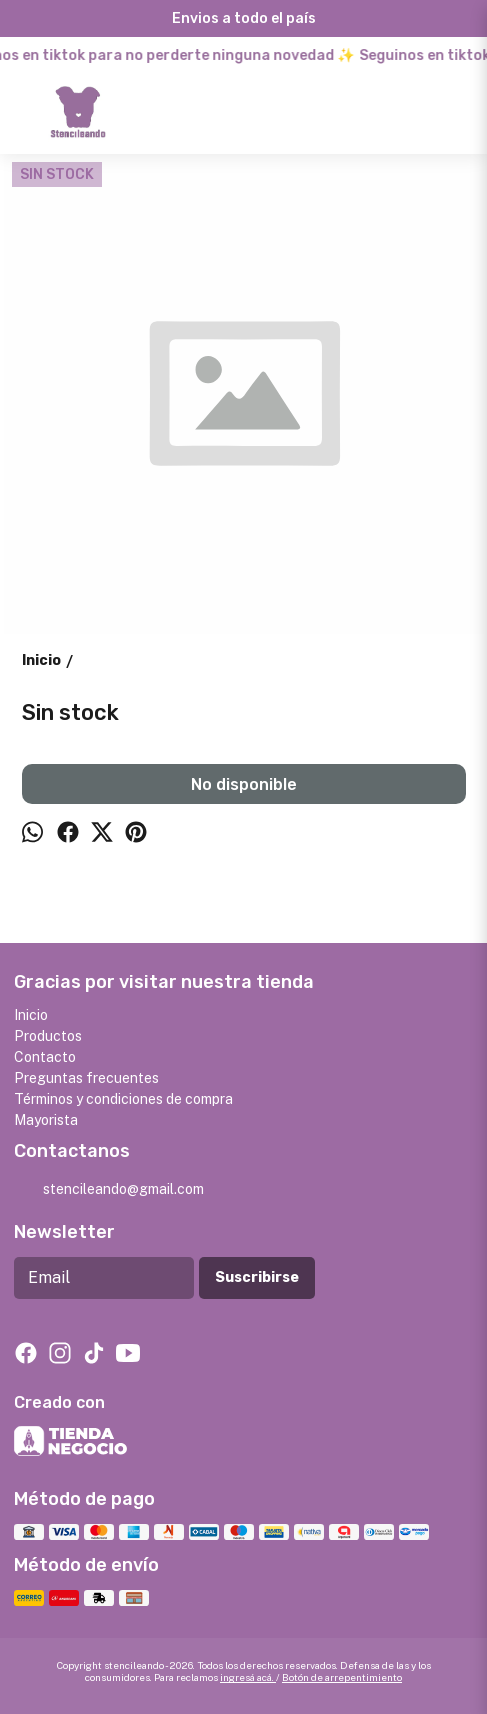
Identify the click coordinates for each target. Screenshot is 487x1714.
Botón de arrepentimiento (342, 1677)
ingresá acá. (248, 1677)
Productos (48, 1036)
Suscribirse (257, 1277)
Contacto (45, 1057)
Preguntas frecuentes (86, 1078)
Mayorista (46, 1120)
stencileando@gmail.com (109, 1190)
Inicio (31, 1015)
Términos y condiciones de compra (123, 1099)
